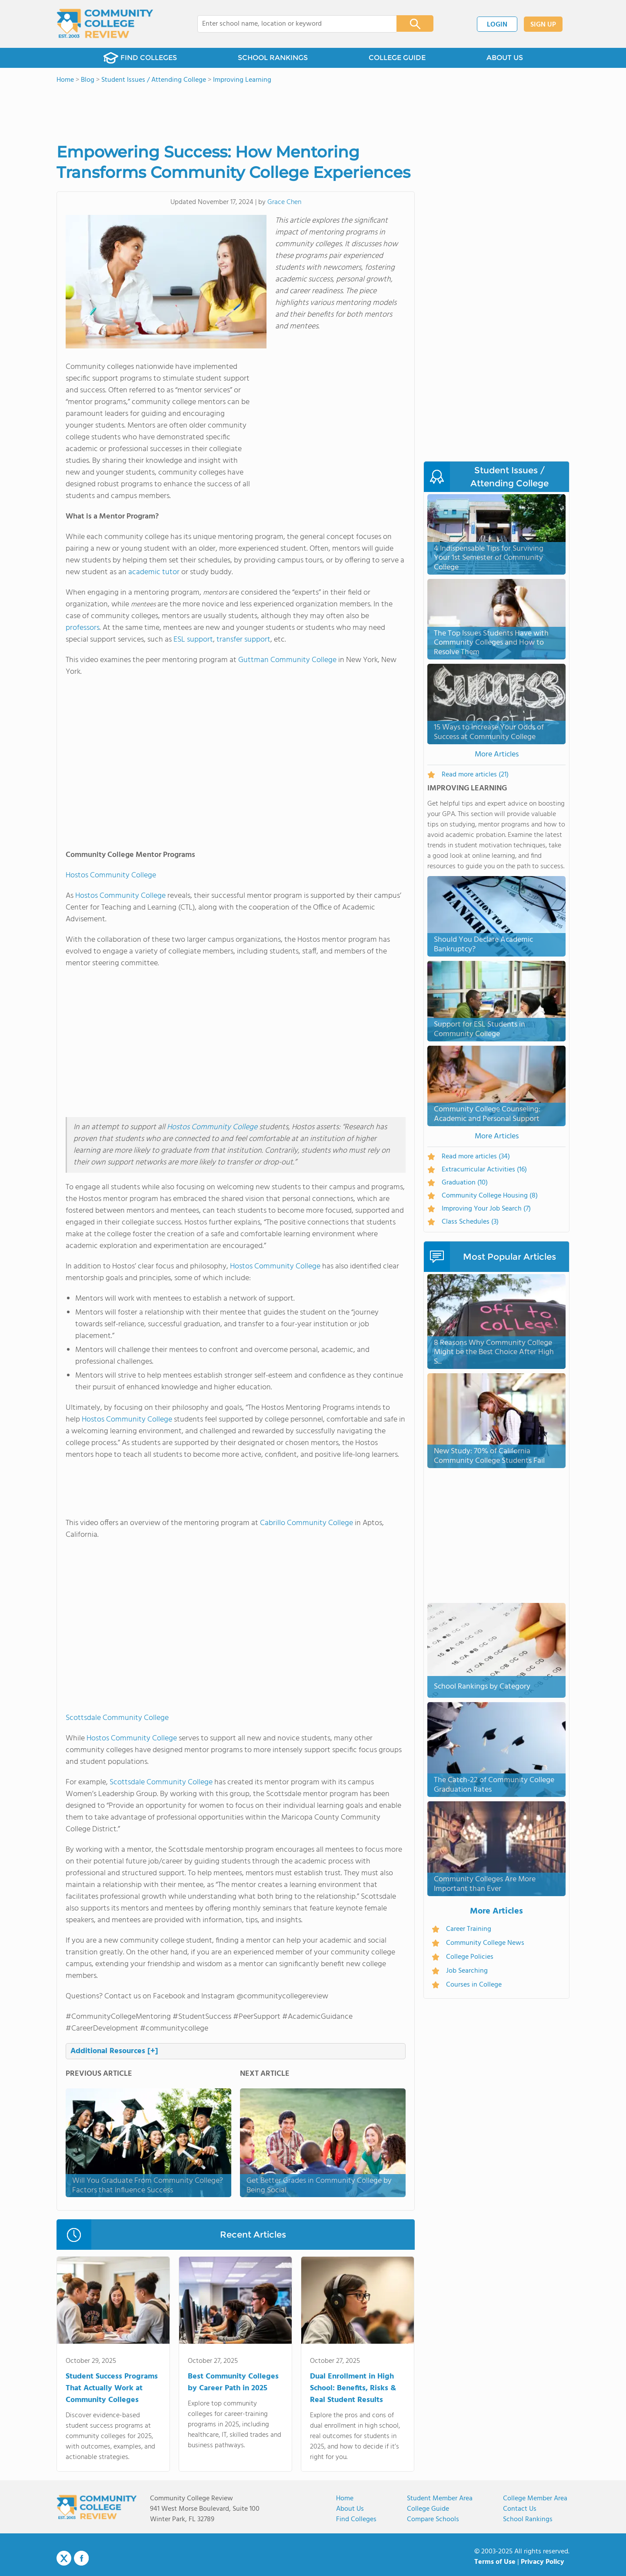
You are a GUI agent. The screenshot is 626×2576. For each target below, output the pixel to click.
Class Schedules (470, 1222)
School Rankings (528, 2519)
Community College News (485, 1943)
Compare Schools (433, 2519)
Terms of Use (495, 2562)
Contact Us (519, 2509)
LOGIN (497, 24)
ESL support (193, 639)
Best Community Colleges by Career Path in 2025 (233, 2382)
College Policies (469, 1957)
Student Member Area (440, 2498)
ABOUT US (504, 58)
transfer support (243, 639)
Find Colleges (356, 2519)
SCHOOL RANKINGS (273, 58)
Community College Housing (490, 1196)
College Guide (428, 2509)
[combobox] (291, 24)
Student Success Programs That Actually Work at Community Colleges (112, 2388)
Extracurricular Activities (484, 1169)
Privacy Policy (542, 2562)
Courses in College (474, 1985)
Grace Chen (284, 202)
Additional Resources (114, 2051)
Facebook (81, 2558)
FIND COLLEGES (140, 58)
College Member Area (535, 2498)
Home (344, 2498)
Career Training (468, 1929)
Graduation (465, 1183)
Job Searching (467, 1971)
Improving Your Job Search (486, 1209)
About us (350, 2509)
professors (83, 628)
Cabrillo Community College (306, 1523)
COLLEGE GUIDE (397, 58)
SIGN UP (543, 24)
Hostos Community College (111, 875)
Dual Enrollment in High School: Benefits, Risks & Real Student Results (353, 2388)
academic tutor (154, 572)
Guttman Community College (287, 660)
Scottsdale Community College (117, 1718)
